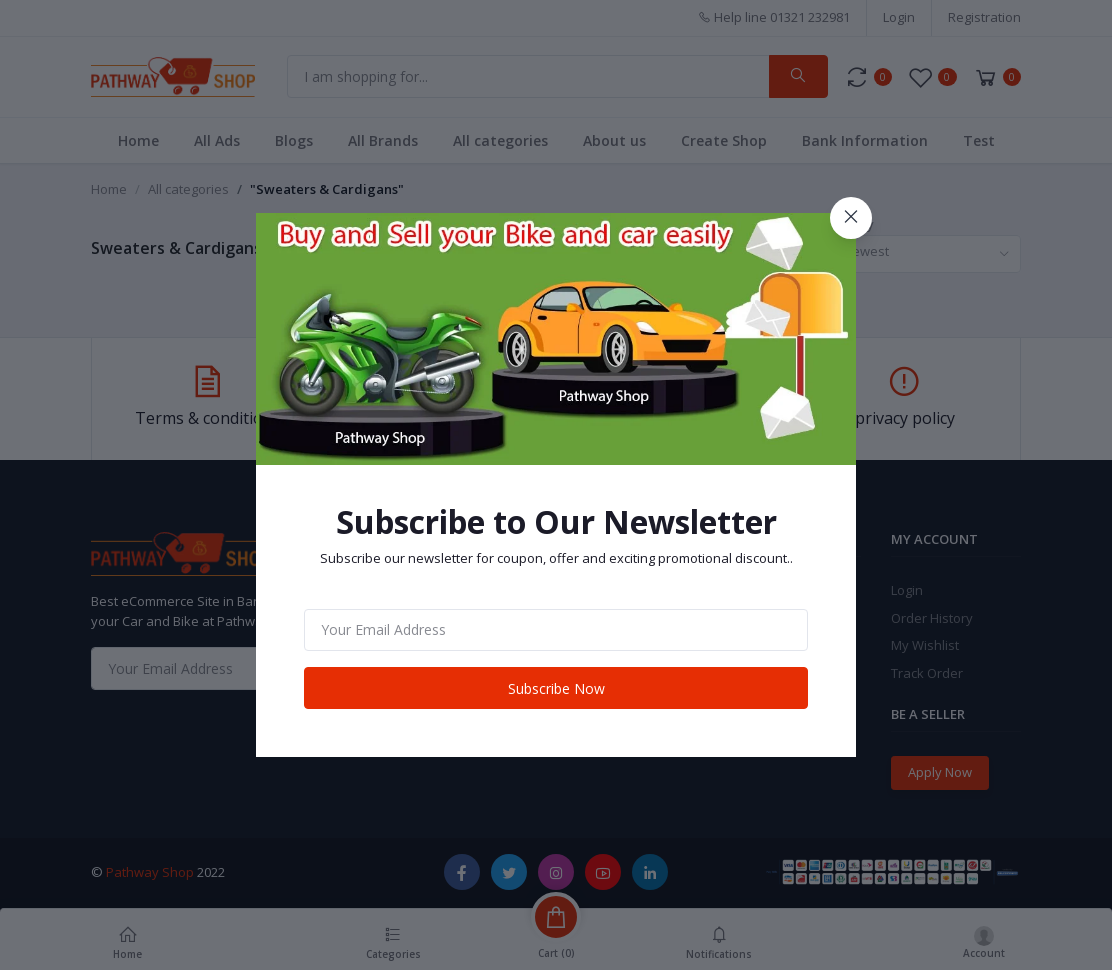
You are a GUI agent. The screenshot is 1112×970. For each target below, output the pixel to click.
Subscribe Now (556, 688)
